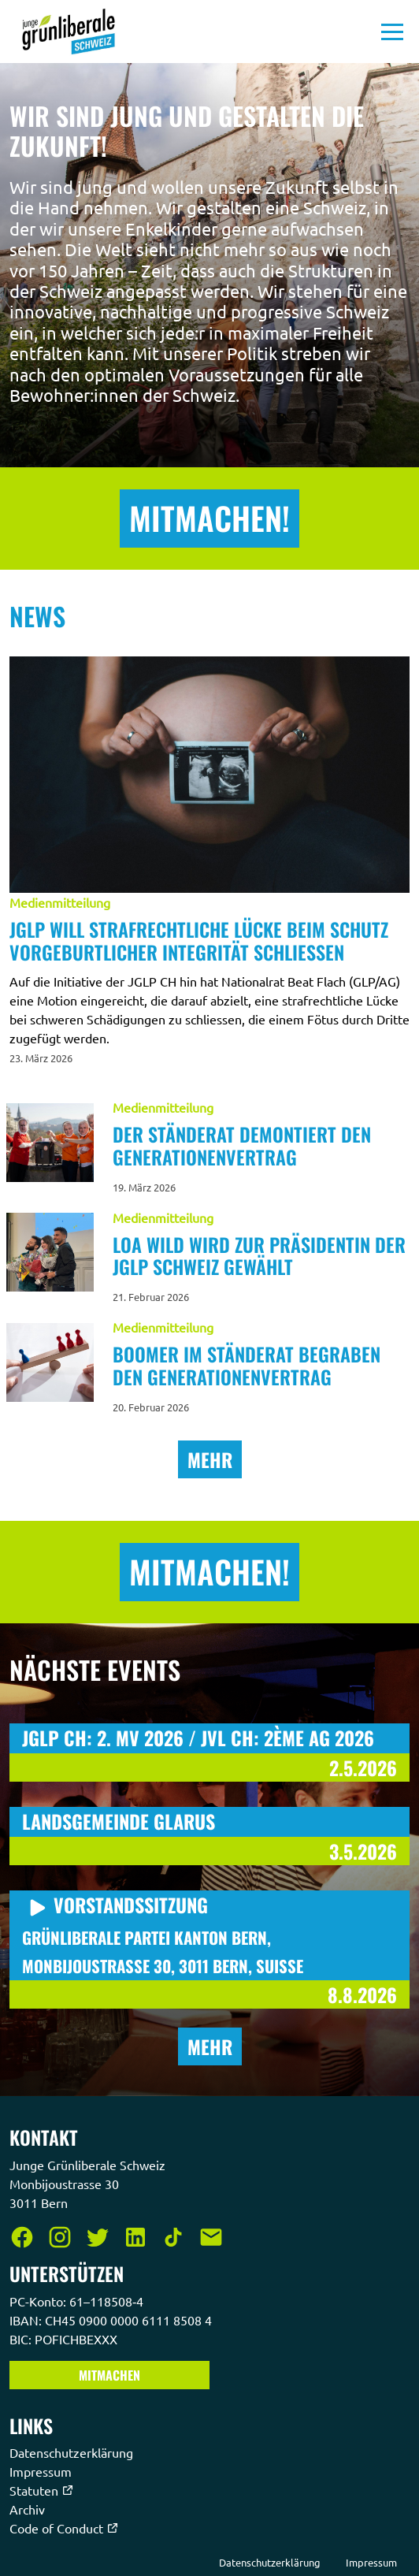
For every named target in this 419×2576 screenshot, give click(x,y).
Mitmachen (109, 2375)
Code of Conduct (64, 2528)
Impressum (42, 2471)
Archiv (28, 2509)
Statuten (41, 2490)
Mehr (209, 1459)
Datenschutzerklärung (72, 2452)
